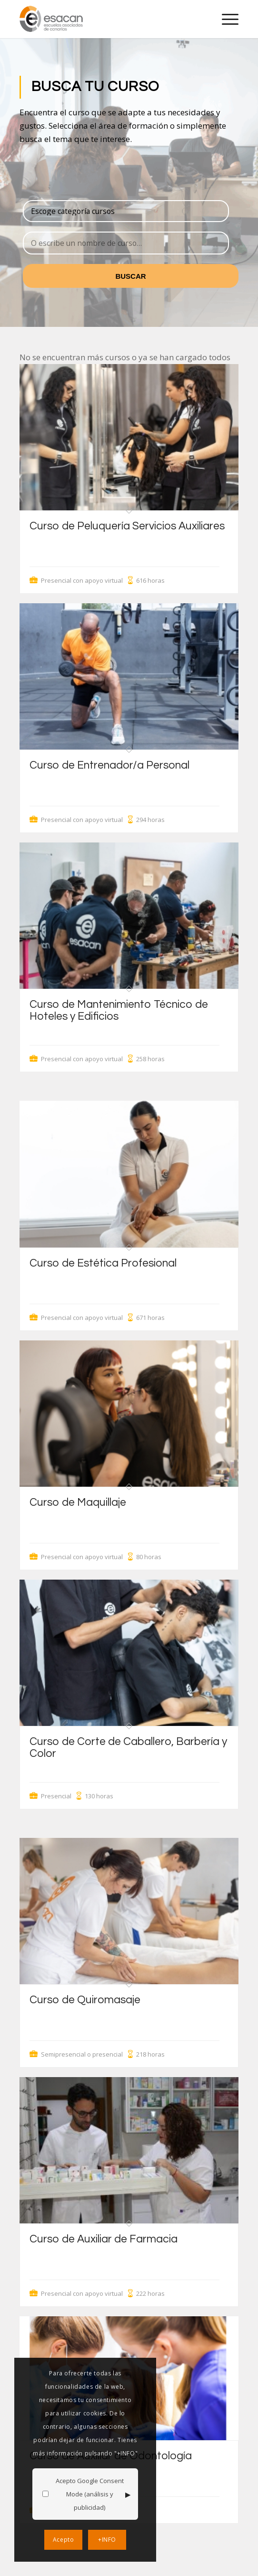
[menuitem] (225, 19)
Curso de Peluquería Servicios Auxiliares (127, 526)
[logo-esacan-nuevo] (107, 19)
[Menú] (225, 19)
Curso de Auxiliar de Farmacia (104, 2239)
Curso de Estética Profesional (103, 1263)
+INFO (107, 2539)
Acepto (63, 2539)
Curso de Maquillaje (78, 1502)
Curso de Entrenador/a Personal (109, 765)
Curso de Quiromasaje (85, 2000)
